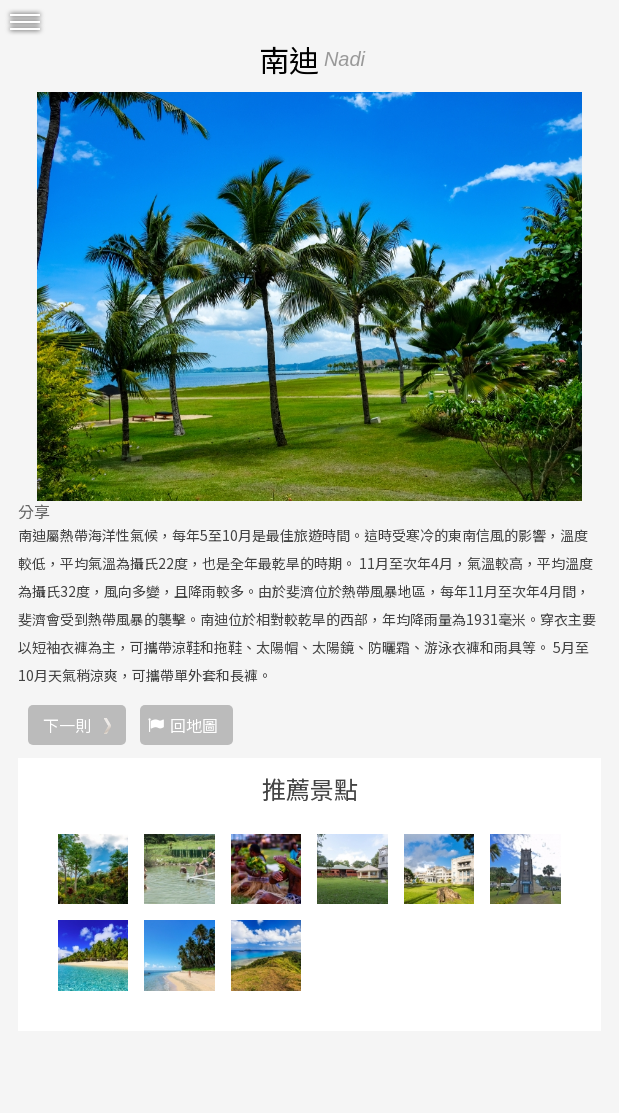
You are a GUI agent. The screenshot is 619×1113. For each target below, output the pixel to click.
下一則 (67, 725)
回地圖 (194, 725)
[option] (309, 296)
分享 (34, 511)
